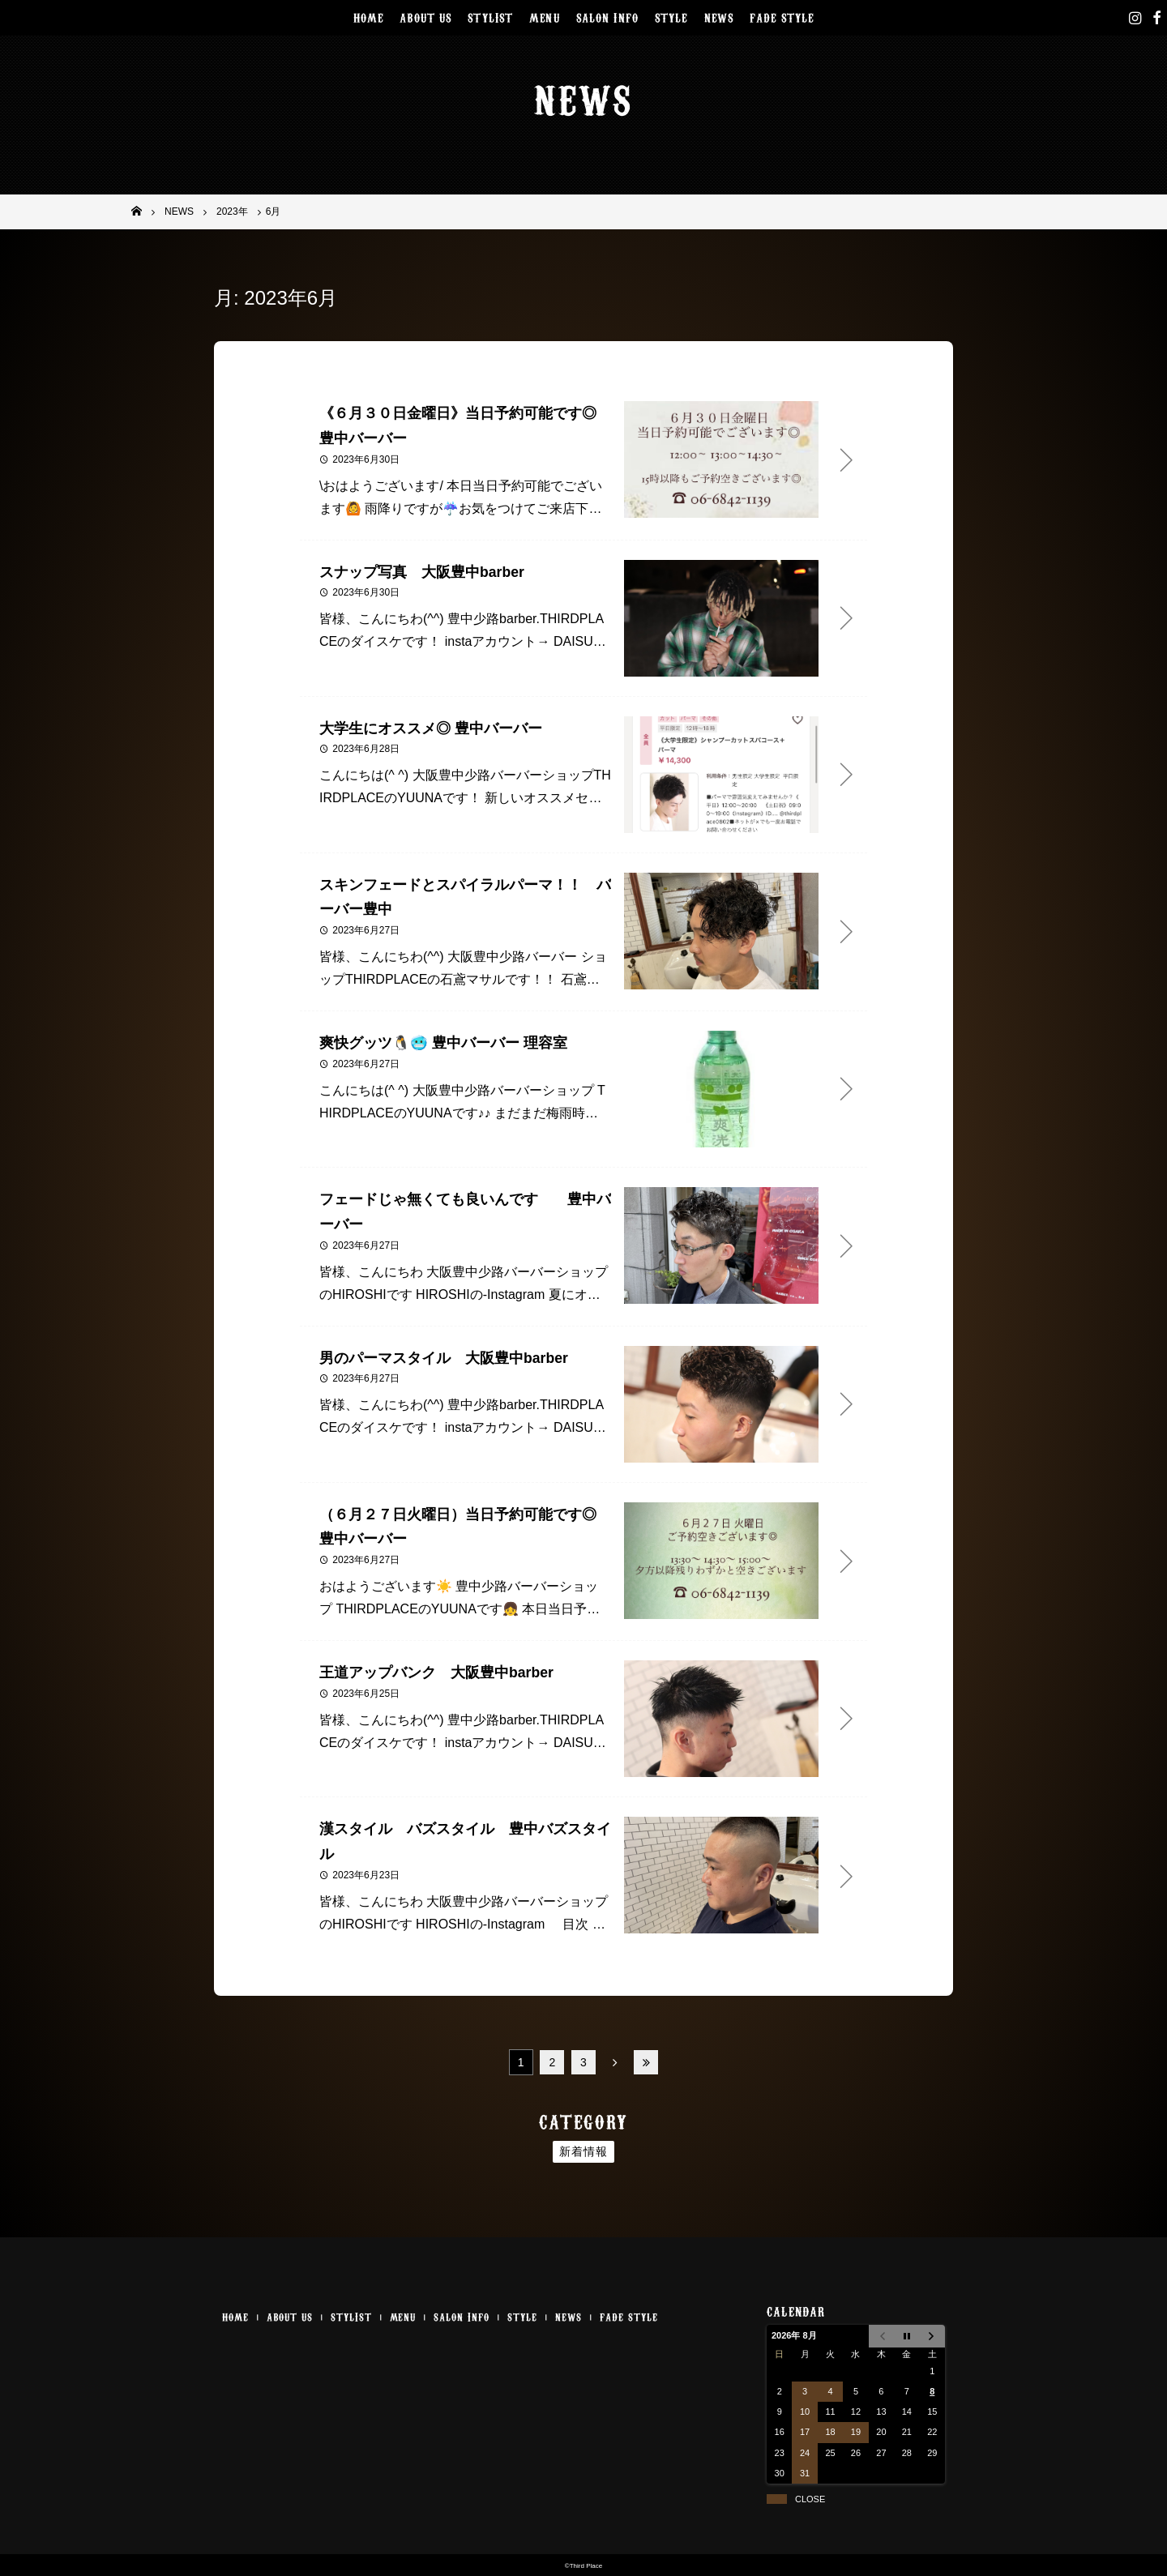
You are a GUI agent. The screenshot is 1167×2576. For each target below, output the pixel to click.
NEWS (719, 16)
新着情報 (583, 2151)
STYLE (671, 16)
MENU (544, 16)
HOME (368, 16)
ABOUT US (425, 16)
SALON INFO (607, 16)
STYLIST (490, 16)
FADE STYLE (782, 16)
